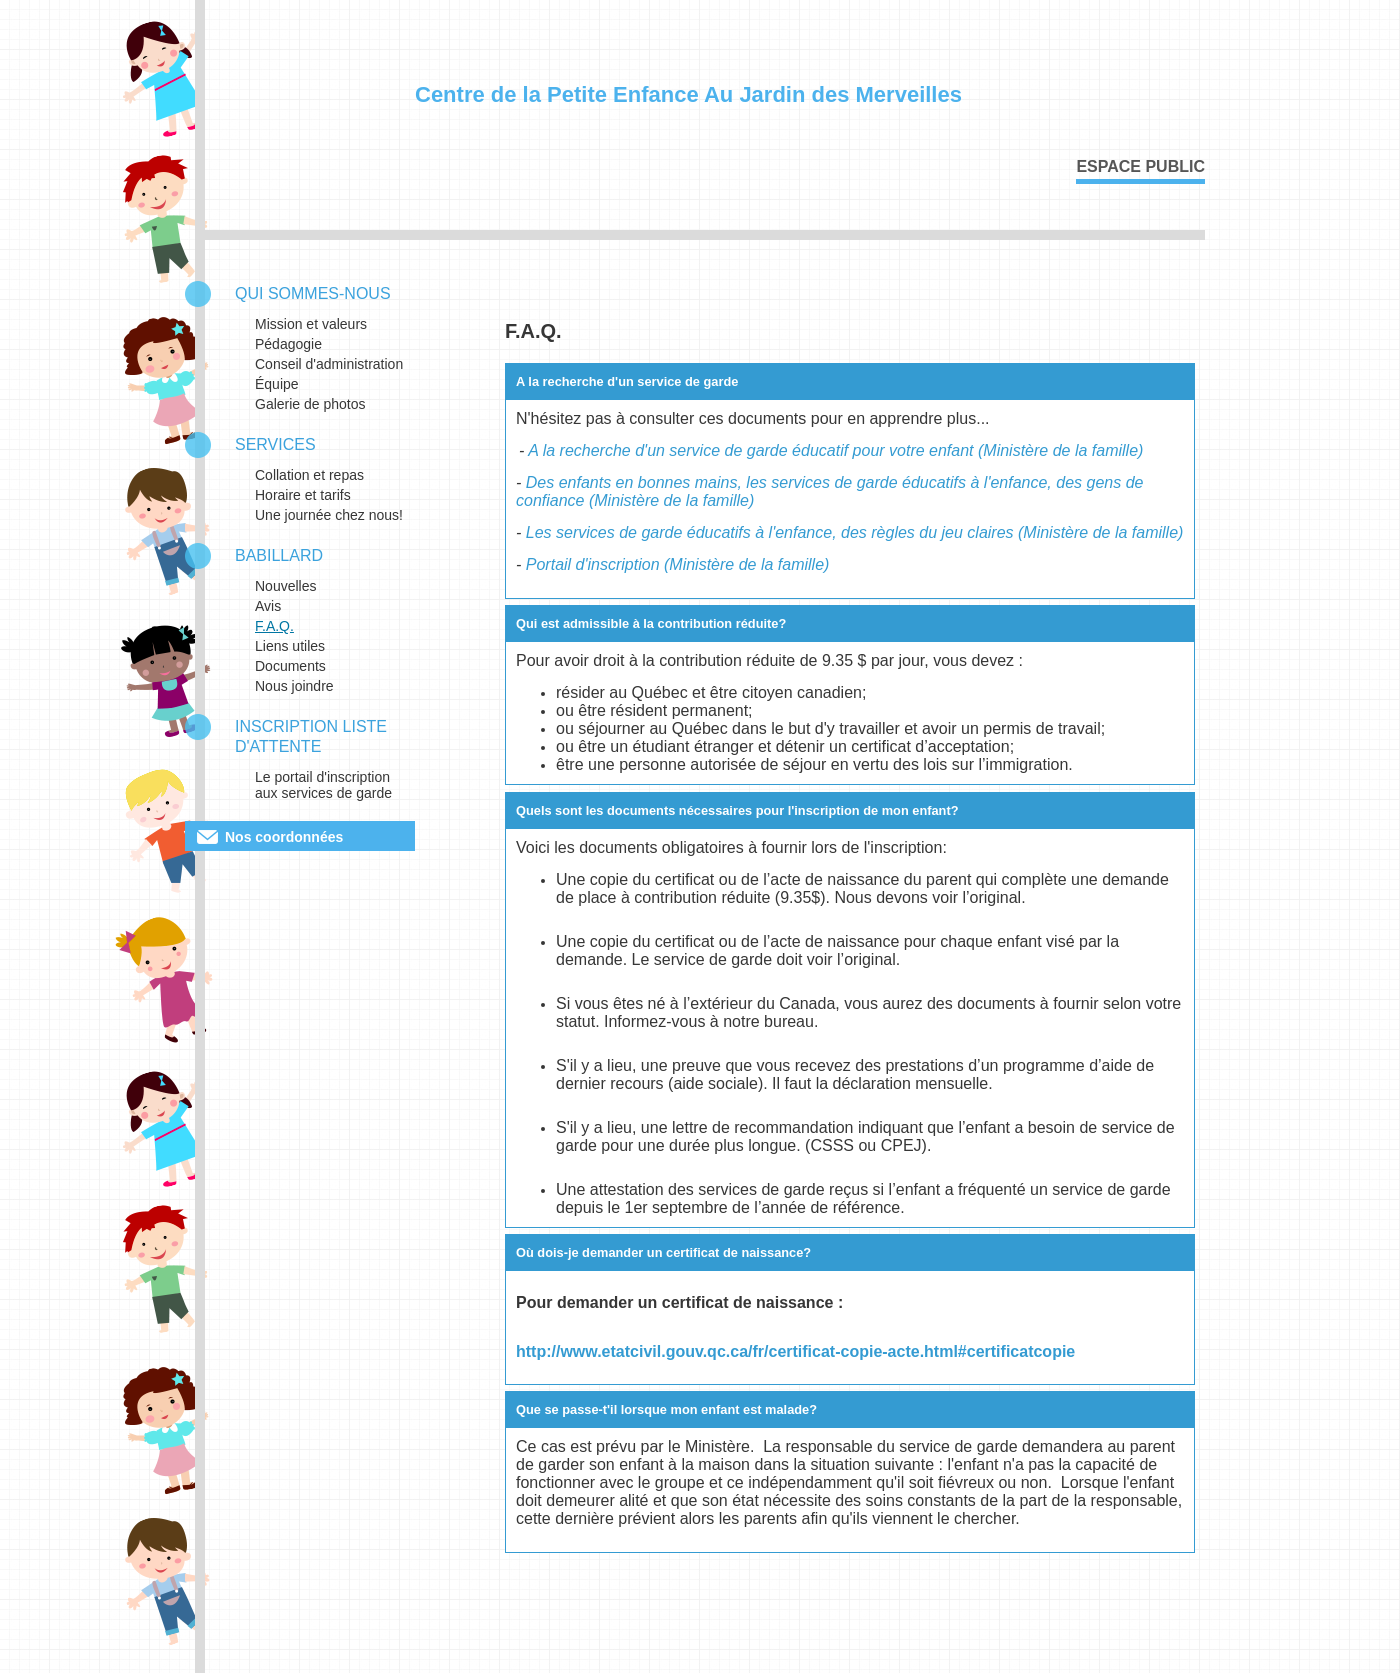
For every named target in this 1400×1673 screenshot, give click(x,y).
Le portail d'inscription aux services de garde (323, 785)
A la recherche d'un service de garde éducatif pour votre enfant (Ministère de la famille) (835, 450)
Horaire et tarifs (303, 495)
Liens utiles (290, 646)
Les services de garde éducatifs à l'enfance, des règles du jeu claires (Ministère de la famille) (855, 532)
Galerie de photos (310, 404)
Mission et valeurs (311, 324)
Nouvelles (285, 586)
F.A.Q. (274, 626)
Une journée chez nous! (329, 515)
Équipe (277, 384)
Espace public (1140, 166)
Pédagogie (288, 344)
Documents (290, 666)
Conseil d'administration (329, 364)
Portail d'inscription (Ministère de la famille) (678, 564)
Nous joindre (294, 686)
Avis (268, 606)
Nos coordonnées (284, 837)
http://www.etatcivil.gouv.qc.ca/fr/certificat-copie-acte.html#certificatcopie (795, 1351)
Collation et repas (309, 475)
